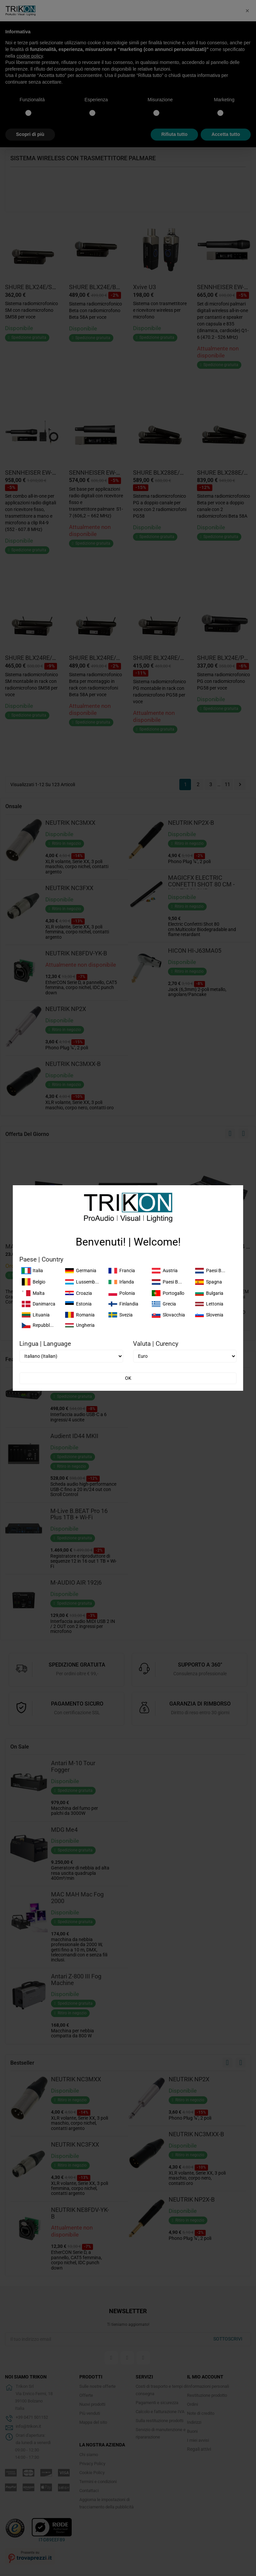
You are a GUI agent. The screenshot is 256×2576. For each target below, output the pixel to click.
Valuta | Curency (155, 1343)
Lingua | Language (45, 1343)
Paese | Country (41, 1259)
